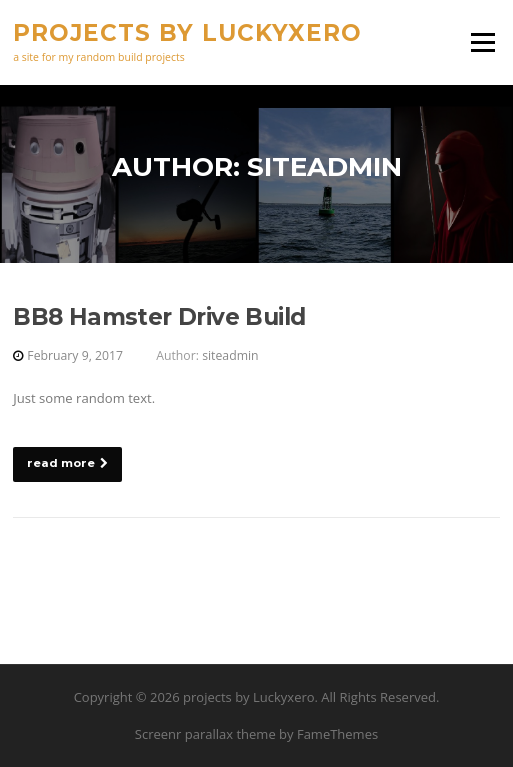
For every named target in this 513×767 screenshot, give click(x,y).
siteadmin (230, 355)
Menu (482, 42)
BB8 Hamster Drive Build (159, 317)
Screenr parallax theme (205, 734)
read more (67, 463)
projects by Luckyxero (187, 32)
